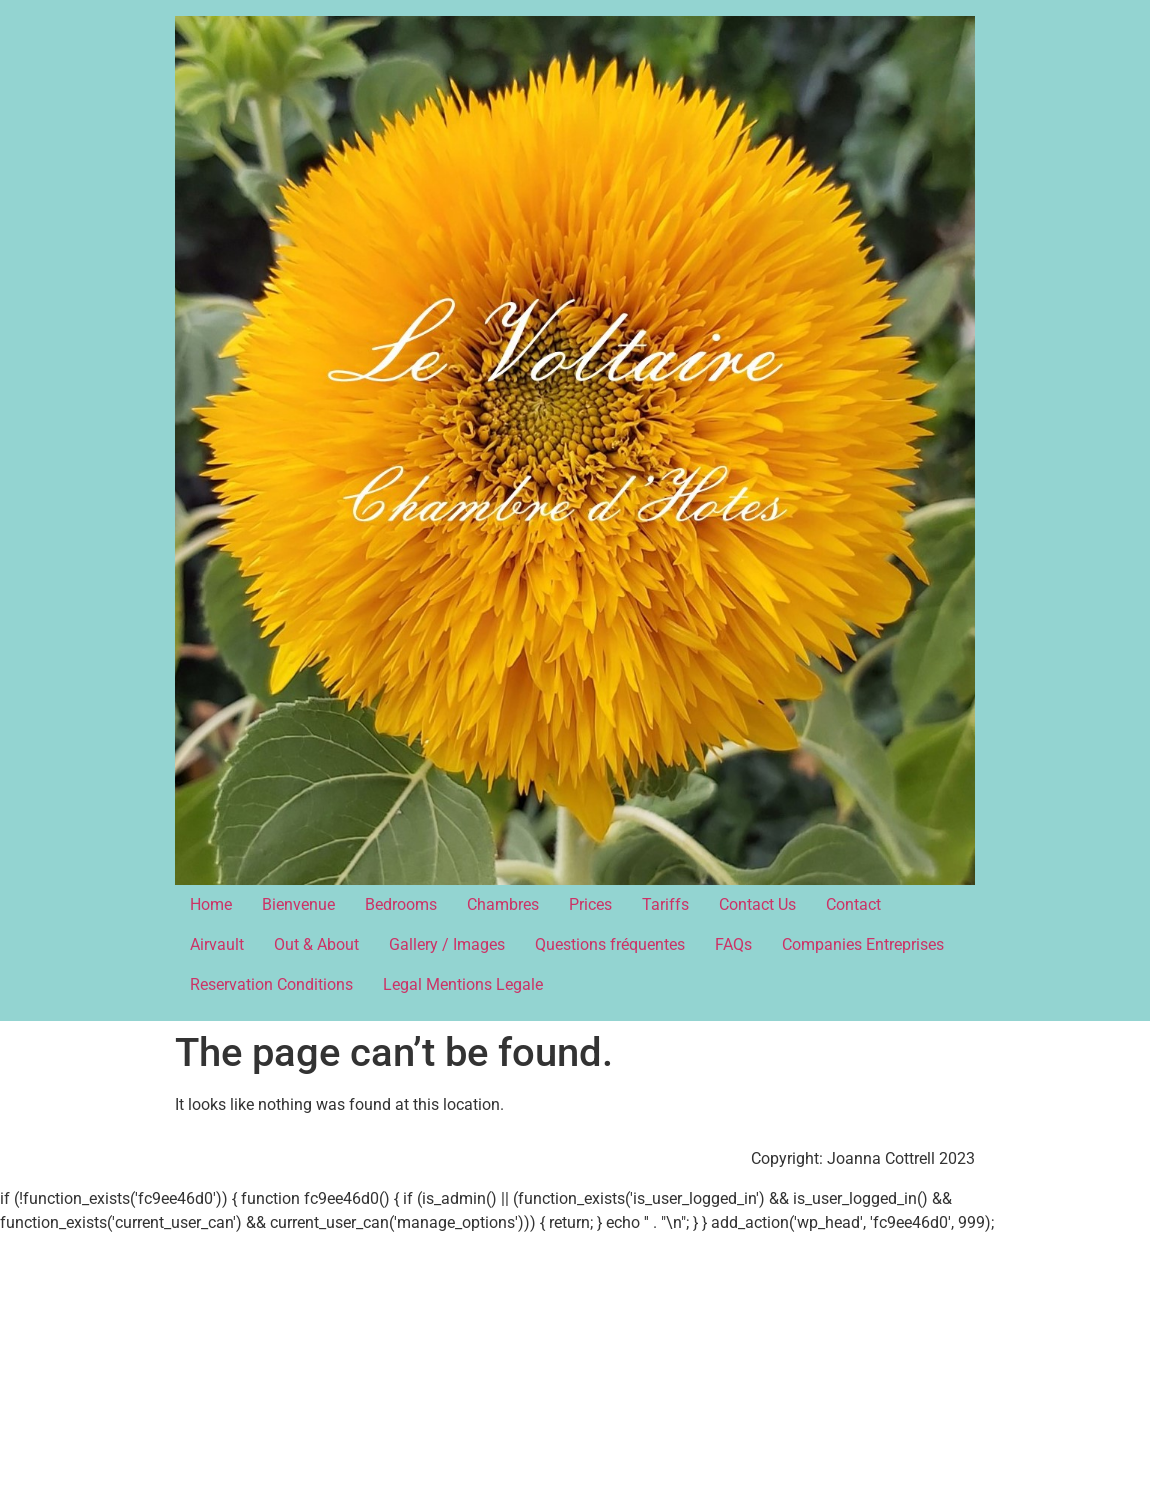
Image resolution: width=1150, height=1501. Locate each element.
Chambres (503, 904)
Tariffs (665, 904)
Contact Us (757, 904)
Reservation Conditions (271, 984)
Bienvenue (298, 904)
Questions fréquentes (610, 944)
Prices (590, 904)
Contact (853, 904)
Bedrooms (401, 904)
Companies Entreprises (863, 944)
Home (211, 904)
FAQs (733, 944)
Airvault (217, 944)
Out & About (316, 944)
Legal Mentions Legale (463, 984)
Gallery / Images (447, 944)
